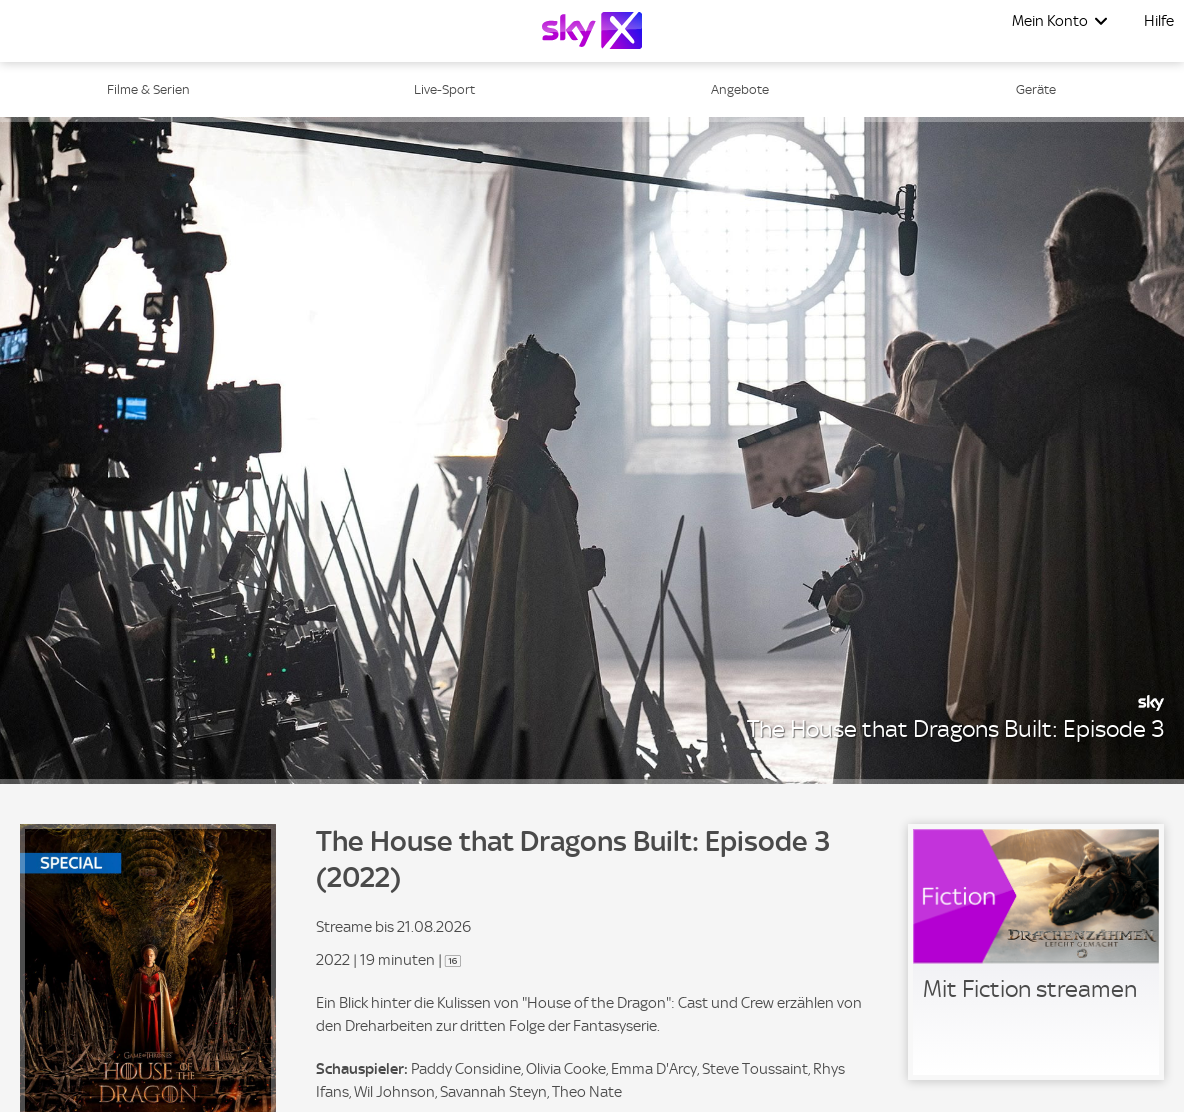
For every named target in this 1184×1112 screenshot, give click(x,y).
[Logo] (592, 30)
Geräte (1036, 89)
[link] (1036, 952)
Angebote (740, 89)
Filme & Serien (148, 89)
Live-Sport (444, 89)
